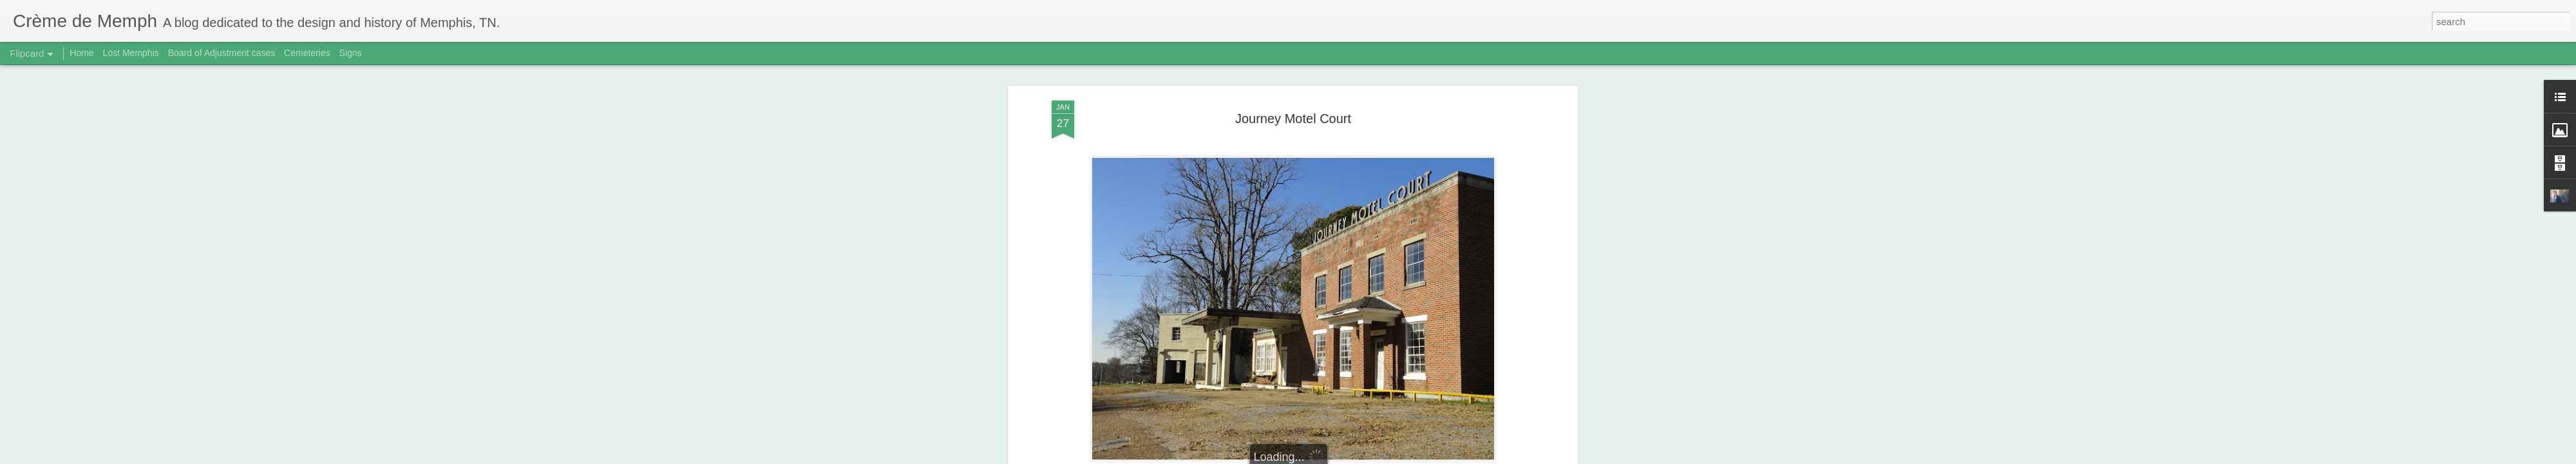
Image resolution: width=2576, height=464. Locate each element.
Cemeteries (307, 53)
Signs (350, 53)
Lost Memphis (131, 53)
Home (81, 53)
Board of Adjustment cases (222, 53)
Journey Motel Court (1293, 118)
